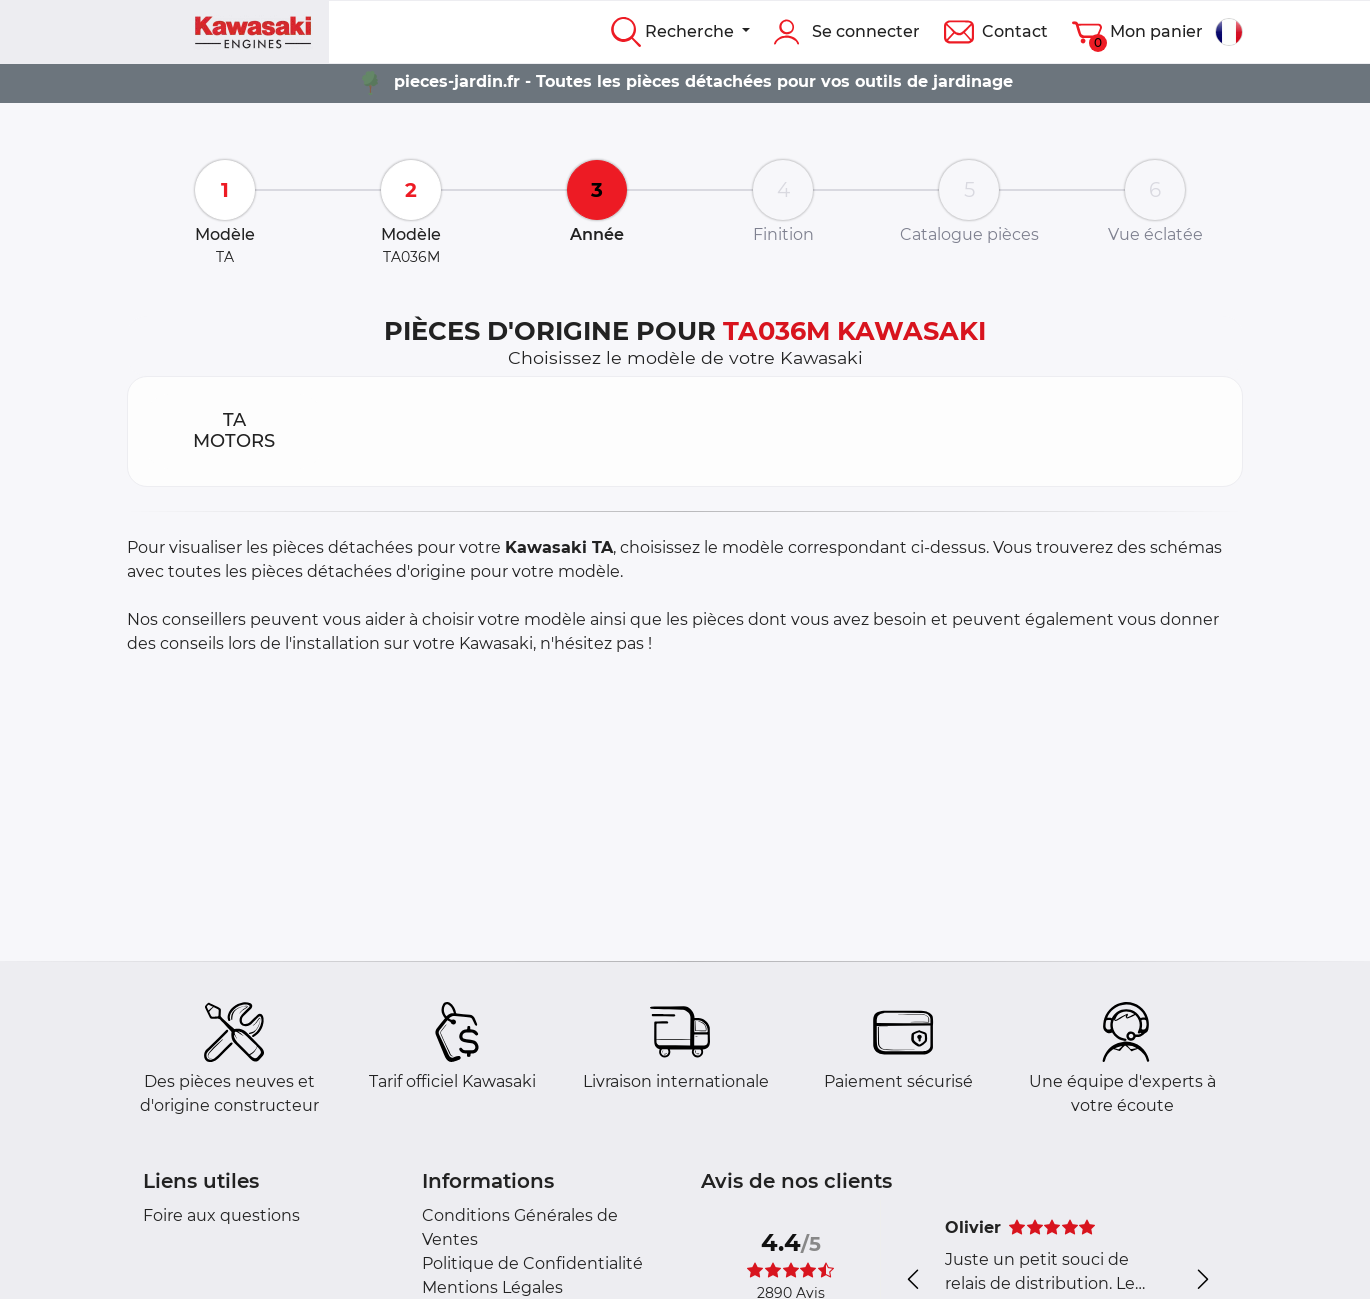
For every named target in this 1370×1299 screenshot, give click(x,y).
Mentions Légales (492, 1287)
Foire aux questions (221, 1215)
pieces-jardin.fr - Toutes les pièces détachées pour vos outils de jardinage (703, 81)
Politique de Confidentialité (532, 1263)
